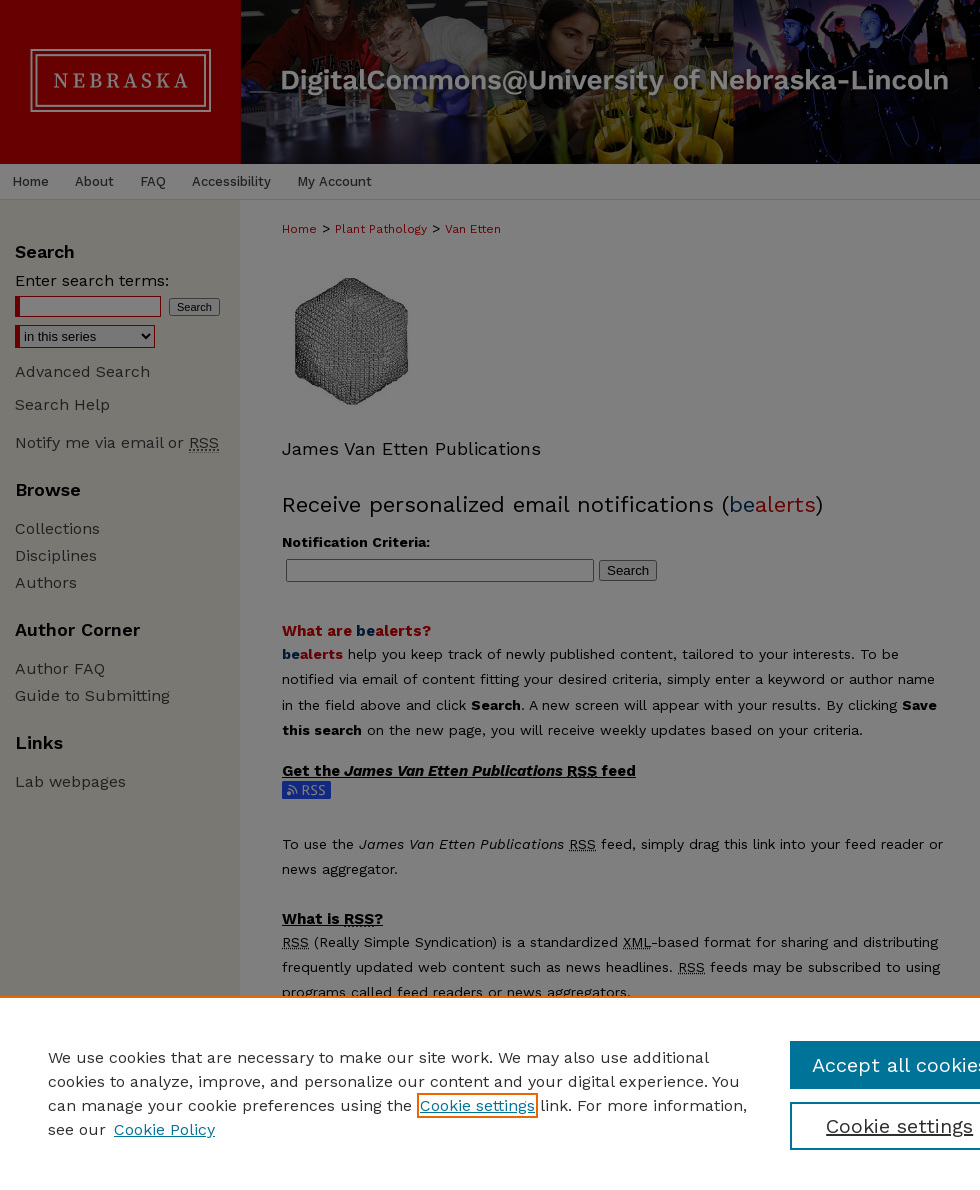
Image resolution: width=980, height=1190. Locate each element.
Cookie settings (477, 1105)
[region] (490, 1093)
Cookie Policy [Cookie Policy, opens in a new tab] (164, 1129)
